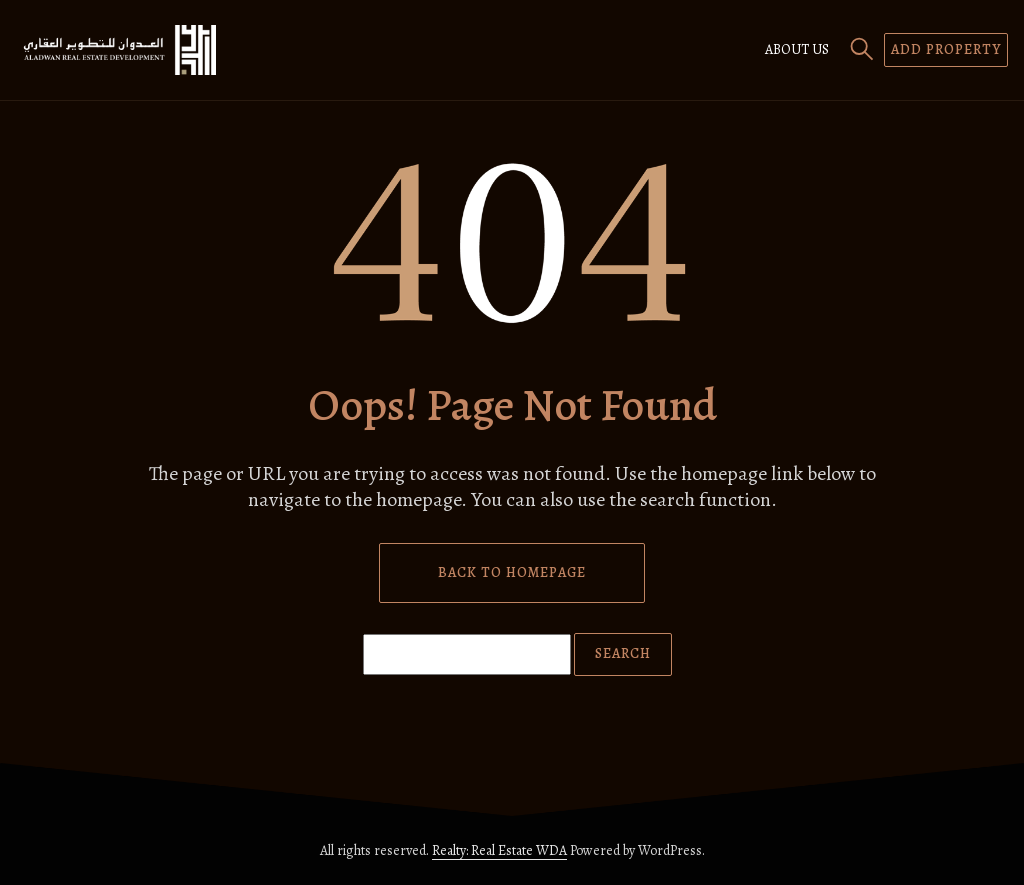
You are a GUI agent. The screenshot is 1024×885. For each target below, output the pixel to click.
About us (797, 49)
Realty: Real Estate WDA (499, 850)
